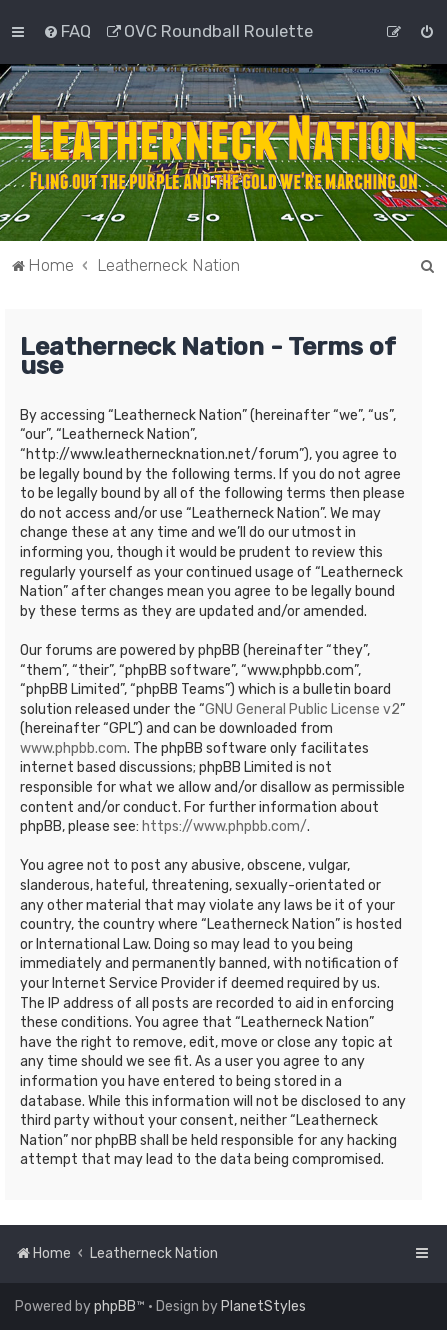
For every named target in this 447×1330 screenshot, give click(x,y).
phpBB (115, 1306)
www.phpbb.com (73, 748)
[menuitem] (67, 31)
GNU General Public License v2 (302, 709)
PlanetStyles (263, 1306)
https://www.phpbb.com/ (224, 826)
